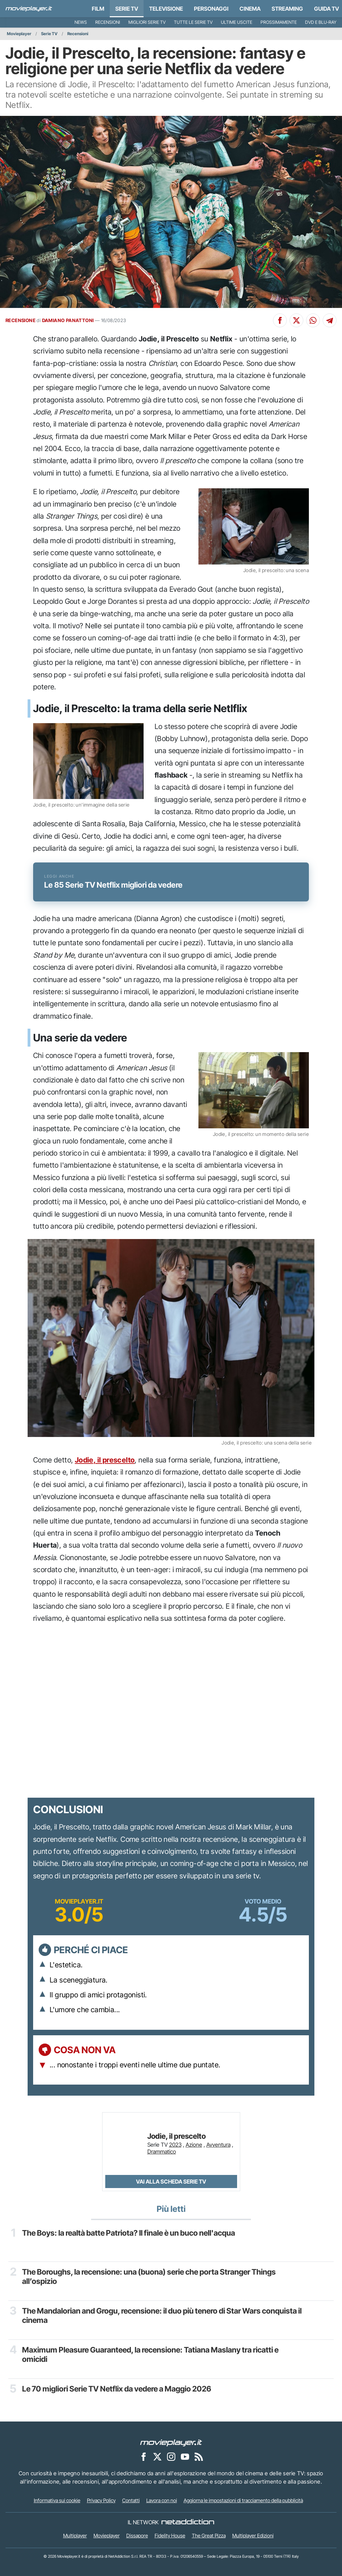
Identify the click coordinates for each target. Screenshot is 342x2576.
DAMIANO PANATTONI (68, 320)
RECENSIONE (21, 320)
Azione (194, 2144)
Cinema (250, 8)
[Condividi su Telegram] (329, 320)
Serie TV (126, 8)
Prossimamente (279, 22)
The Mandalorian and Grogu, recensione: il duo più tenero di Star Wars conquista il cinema (162, 2315)
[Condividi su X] (296, 320)
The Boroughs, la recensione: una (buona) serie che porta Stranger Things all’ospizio (149, 2276)
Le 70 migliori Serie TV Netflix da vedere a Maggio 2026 (116, 2388)
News (81, 22)
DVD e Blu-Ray (320, 22)
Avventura (218, 2144)
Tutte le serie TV (193, 22)
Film (98, 8)
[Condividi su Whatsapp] (313, 320)
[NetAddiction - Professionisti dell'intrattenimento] (188, 2522)
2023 (175, 2144)
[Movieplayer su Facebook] (143, 2456)
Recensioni (107, 22)
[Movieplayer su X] (157, 2456)
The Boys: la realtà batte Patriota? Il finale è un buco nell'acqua (128, 2232)
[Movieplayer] (171, 2442)
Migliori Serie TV (147, 22)
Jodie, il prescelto (105, 1460)
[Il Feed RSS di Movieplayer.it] (199, 2456)
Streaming (287, 8)
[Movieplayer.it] (29, 8)
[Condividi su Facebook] (280, 320)
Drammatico (161, 2151)
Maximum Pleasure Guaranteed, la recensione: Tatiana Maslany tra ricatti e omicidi (150, 2354)
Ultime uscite (236, 22)
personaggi (211, 8)
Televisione (166, 8)
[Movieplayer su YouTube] (185, 2456)
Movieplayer (19, 33)
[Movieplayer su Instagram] (171, 2456)
